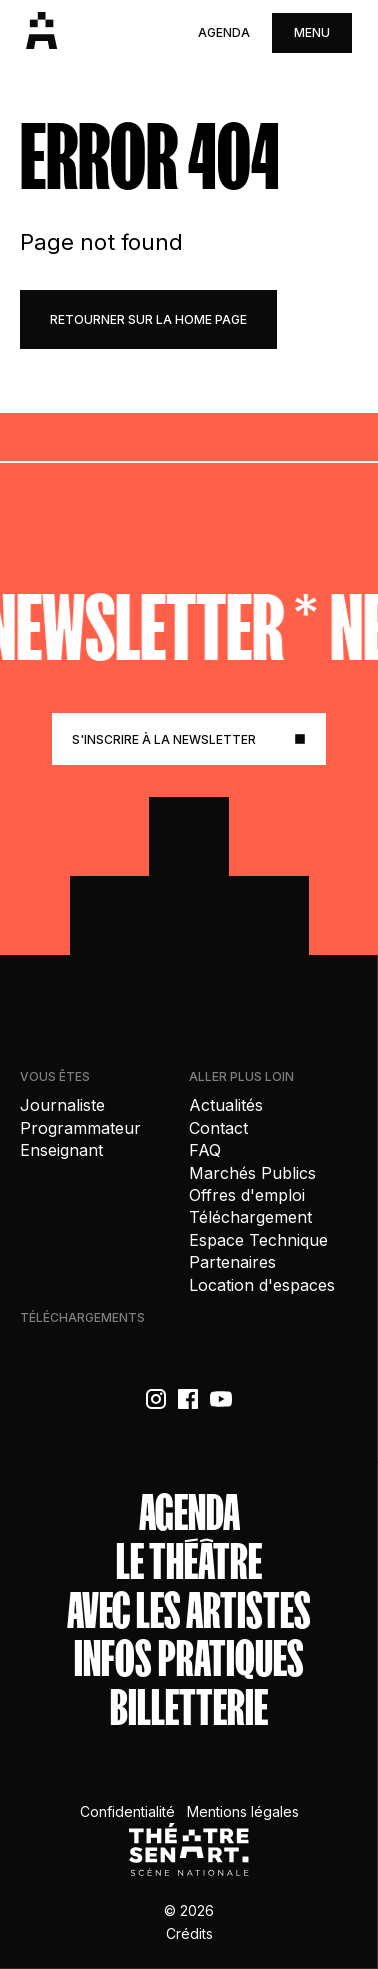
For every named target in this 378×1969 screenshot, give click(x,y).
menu (312, 32)
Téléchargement (250, 1217)
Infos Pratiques (189, 1659)
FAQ (205, 1150)
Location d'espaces (262, 1285)
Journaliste (62, 1105)
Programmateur (80, 1128)
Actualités (226, 1105)
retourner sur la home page (148, 319)
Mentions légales (243, 1811)
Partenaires (232, 1262)
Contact (218, 1128)
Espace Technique (258, 1240)
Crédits (189, 1933)
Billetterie (189, 1708)
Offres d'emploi (247, 1195)
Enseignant (61, 1150)
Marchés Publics (252, 1173)
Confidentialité (127, 1811)
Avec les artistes (189, 1611)
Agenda (224, 32)
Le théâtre (189, 1562)
